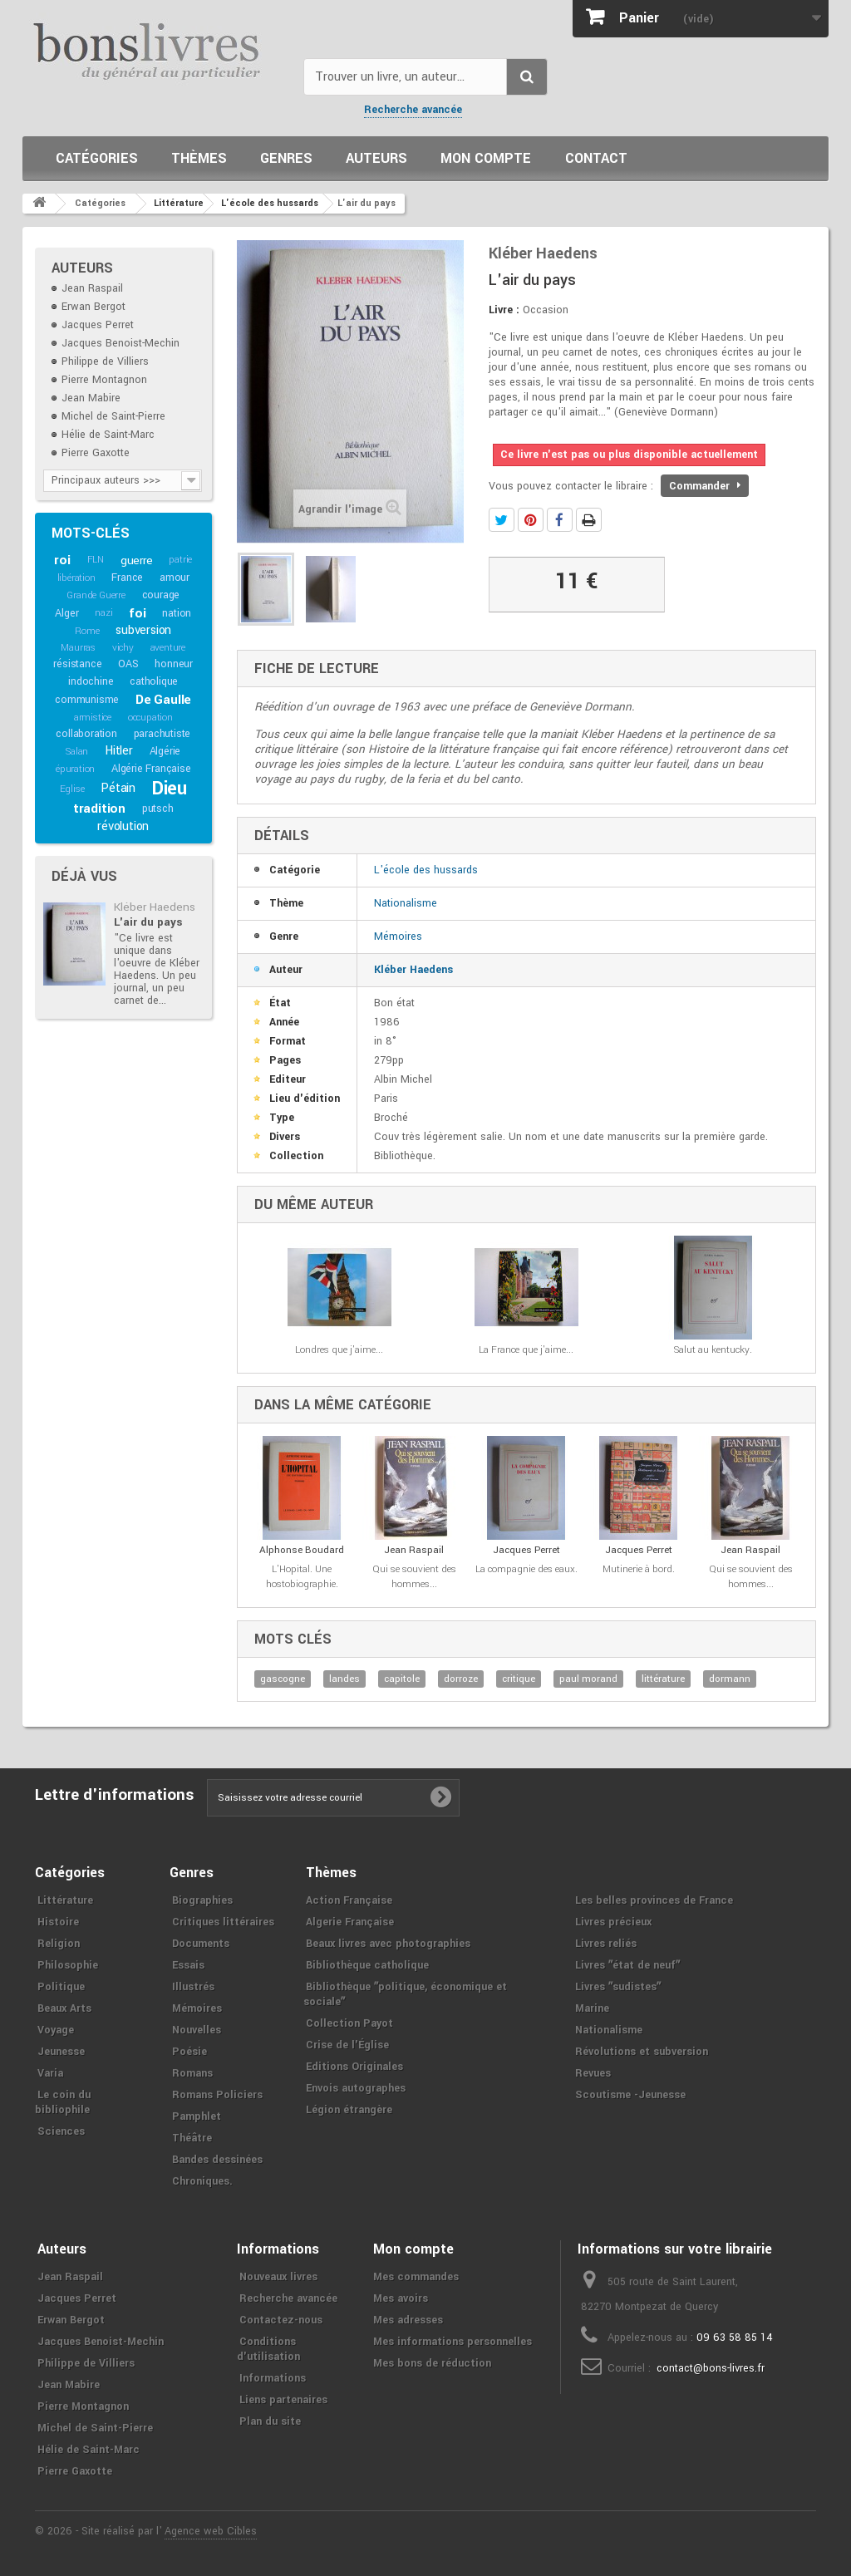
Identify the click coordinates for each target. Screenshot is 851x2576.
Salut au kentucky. (713, 1350)
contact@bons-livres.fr (711, 2368)
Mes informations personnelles (452, 2341)
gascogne (282, 1679)
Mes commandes (416, 2276)
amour (174, 577)
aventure (167, 648)
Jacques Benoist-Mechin (120, 343)
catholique (154, 681)
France (127, 577)
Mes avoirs (400, 2298)
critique (518, 1679)
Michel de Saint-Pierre (113, 416)
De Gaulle (163, 700)
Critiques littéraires (223, 1922)
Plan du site (270, 2421)
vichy (123, 648)
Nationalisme (405, 903)
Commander (704, 486)
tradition (99, 808)
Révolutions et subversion (641, 2051)
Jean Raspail (92, 288)
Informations (272, 2378)
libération (76, 578)
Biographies (202, 1900)
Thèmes (199, 158)
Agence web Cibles (211, 2531)
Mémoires (398, 936)
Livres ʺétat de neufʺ (627, 1965)
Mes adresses (408, 2320)
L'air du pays (148, 922)
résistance (77, 663)
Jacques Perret (97, 324)
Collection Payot (349, 2023)
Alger (66, 613)
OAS (128, 663)
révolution (123, 826)
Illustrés (193, 1986)
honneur (174, 663)
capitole (402, 1679)
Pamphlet (196, 2116)
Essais (188, 1965)
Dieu (169, 788)
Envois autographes (356, 2088)
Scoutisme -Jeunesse (630, 2094)
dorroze (461, 1679)
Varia (50, 2073)
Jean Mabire (91, 398)
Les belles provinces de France (654, 1900)
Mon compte (485, 158)
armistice (92, 717)
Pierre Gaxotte (95, 452)
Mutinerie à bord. (639, 1569)
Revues (593, 2073)
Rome (87, 631)
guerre (137, 560)
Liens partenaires (283, 2399)
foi (137, 613)
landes (344, 1679)
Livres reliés (606, 1943)
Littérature (65, 1900)
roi (62, 560)
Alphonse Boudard (301, 1550)
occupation (150, 717)
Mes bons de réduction (432, 2363)
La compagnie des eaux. (526, 1569)
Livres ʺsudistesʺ (618, 1986)
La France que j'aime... (526, 1350)
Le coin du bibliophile (63, 2102)
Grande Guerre (95, 595)
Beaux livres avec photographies (388, 1943)
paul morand (588, 1679)
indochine (90, 681)
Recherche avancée (413, 109)
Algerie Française (350, 1922)
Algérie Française (151, 768)
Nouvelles (196, 2030)
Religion (58, 1943)
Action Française (349, 1900)
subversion (143, 630)
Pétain (118, 788)
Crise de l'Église (347, 2045)
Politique (61, 1986)
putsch (158, 808)
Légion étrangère (349, 2109)
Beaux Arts (64, 2008)
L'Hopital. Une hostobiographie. (302, 1576)
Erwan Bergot (93, 306)
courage (161, 594)
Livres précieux (613, 1922)
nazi (103, 613)
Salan (77, 752)
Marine (592, 2008)
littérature (663, 1679)
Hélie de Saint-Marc (108, 434)
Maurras (78, 648)
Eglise (72, 789)
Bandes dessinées (217, 2159)
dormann (729, 1679)
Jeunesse (61, 2051)
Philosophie (67, 1965)
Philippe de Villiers (105, 361)
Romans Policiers (217, 2094)
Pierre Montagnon (104, 379)
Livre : (504, 309)
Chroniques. (202, 2181)
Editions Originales (354, 2066)
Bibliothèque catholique (367, 1965)
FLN (95, 560)
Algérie (165, 751)
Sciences (61, 2131)
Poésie (189, 2051)
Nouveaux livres (278, 2276)
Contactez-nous (280, 2320)
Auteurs (376, 158)
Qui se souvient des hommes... (414, 1576)
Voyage (55, 2030)
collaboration (86, 733)
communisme (87, 699)
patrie (180, 560)
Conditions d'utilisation (268, 2349)
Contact (596, 158)
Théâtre (192, 2138)
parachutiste (162, 733)
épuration (75, 769)
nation (176, 613)
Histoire (58, 1922)
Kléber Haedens (154, 907)
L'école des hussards (426, 870)
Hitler (119, 751)
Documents (200, 1943)
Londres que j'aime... (339, 1350)
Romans (192, 2073)
